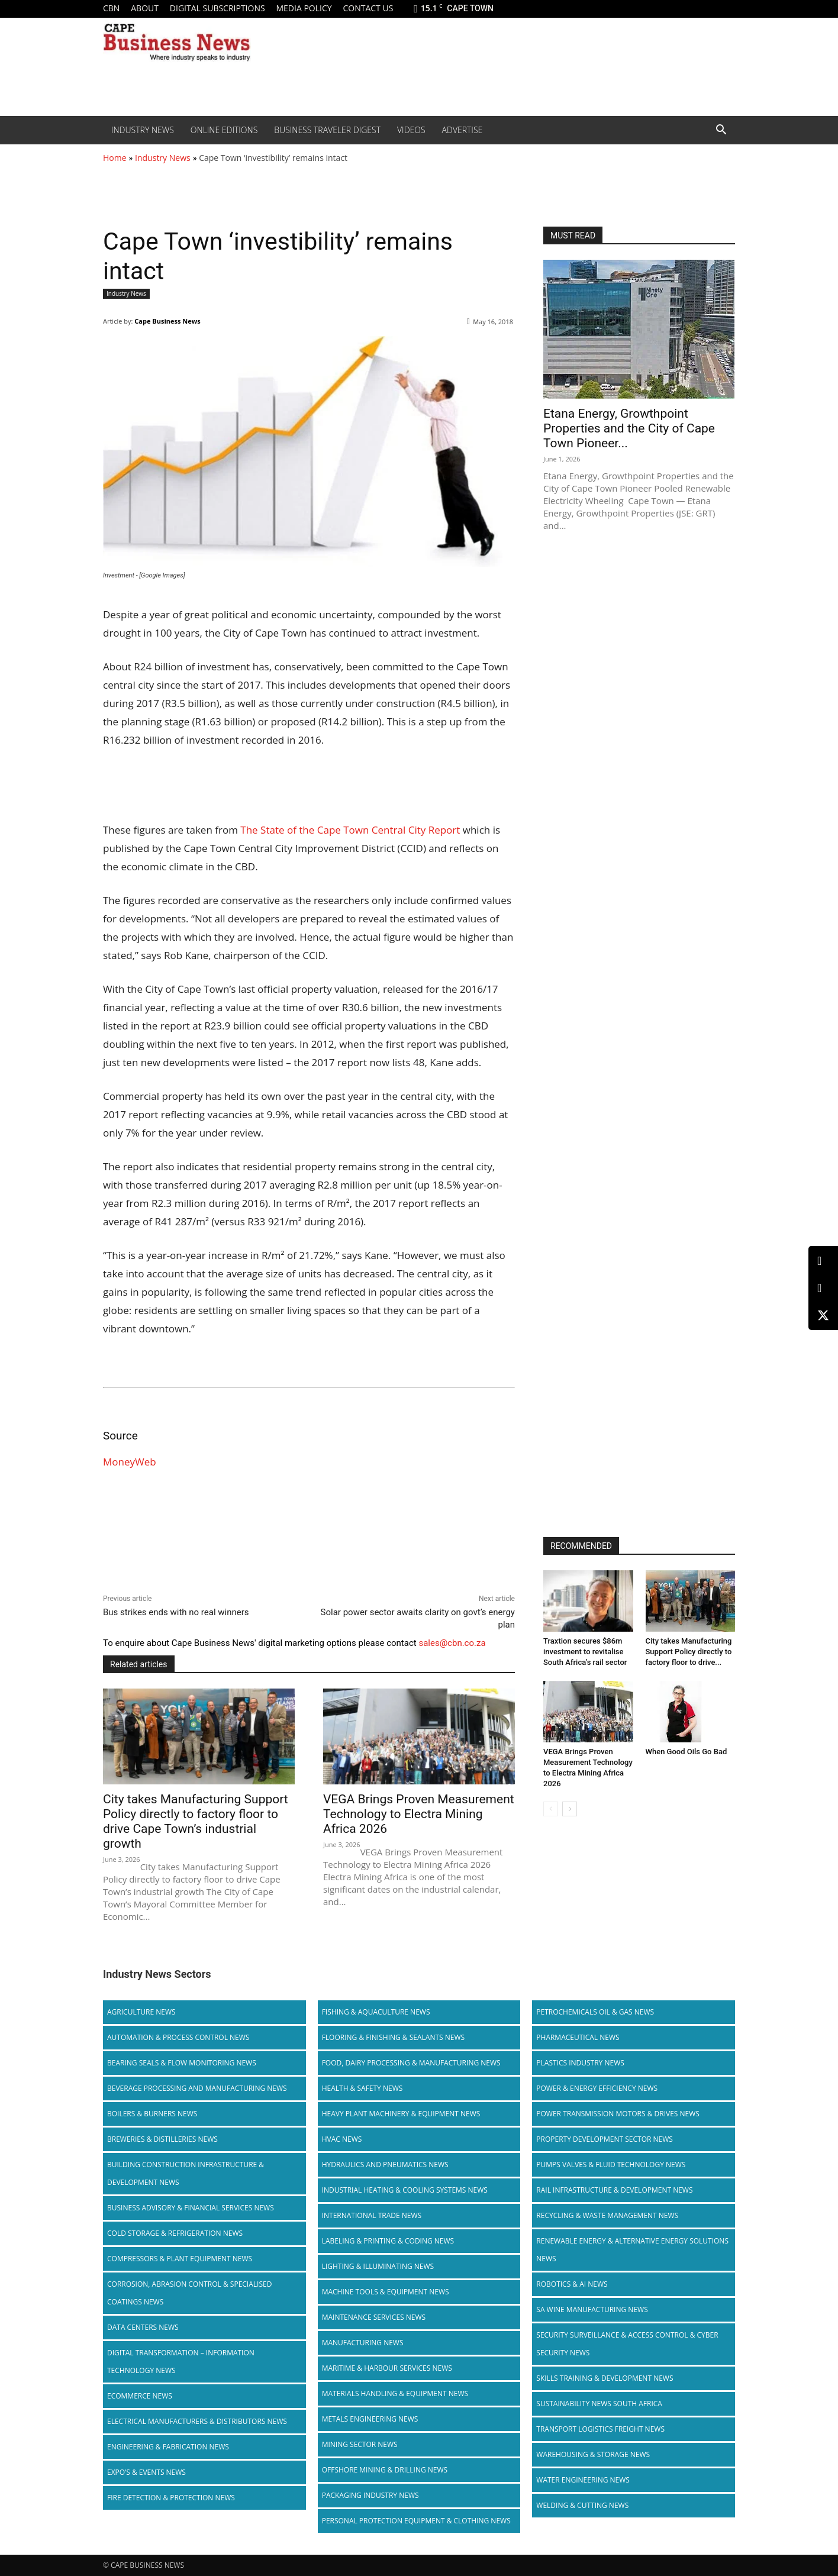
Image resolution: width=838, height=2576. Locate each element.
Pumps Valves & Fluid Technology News (610, 2164)
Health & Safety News (362, 2088)
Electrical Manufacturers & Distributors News (197, 2421)
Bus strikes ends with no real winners (176, 1612)
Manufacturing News (363, 2343)
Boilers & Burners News (152, 2114)
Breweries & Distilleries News (162, 2139)
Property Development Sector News (604, 2139)
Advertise (462, 129)
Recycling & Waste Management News (607, 2215)
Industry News (142, 129)
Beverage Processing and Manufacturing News (197, 2088)
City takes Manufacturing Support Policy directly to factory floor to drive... (689, 1651)
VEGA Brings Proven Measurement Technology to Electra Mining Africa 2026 (418, 1814)
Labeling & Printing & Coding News (388, 2241)
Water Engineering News (583, 2480)
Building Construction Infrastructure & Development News (185, 2173)
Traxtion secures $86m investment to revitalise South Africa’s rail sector (585, 1651)
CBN (111, 8)
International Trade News (371, 2215)
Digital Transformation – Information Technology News (180, 2361)
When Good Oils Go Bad (686, 1751)
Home (115, 157)
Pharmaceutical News (577, 2037)
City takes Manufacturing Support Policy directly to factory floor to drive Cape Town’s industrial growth (195, 1821)
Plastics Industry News (580, 2063)
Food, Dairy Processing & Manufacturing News (411, 2063)
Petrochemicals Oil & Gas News (595, 2012)
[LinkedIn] (823, 1261)
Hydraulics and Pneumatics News (385, 2164)
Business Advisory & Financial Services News (190, 2208)
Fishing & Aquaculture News (376, 2012)
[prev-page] (550, 1809)
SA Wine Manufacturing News (591, 2309)
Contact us (368, 8)
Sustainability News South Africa (599, 2404)
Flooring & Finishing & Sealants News (393, 2037)
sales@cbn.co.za (451, 1643)
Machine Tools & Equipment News (385, 2292)
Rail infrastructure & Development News (614, 2190)
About (145, 8)
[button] (721, 131)
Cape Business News (167, 321)
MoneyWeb (129, 1461)
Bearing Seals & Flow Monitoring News (181, 2063)
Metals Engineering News (370, 2419)
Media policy (303, 8)
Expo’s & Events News (146, 2472)
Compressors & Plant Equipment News (179, 2259)
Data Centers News (143, 2327)
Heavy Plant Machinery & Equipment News (401, 2114)
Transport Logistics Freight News (600, 2429)
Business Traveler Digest (327, 129)
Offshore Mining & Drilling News (385, 2470)
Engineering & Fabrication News (168, 2447)
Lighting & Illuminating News (378, 2266)
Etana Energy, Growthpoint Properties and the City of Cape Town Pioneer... (629, 428)
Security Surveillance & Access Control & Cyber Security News (627, 2344)
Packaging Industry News (370, 2495)
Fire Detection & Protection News (171, 2498)
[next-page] (569, 1809)
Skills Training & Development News (604, 2378)
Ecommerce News (139, 2396)
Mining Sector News (360, 2444)
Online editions (224, 129)
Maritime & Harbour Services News (387, 2368)
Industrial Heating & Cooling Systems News (405, 2190)
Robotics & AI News (571, 2284)
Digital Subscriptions (217, 8)
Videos (411, 129)
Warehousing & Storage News (593, 2454)
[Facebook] (823, 1288)
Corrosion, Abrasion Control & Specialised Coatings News (189, 2293)
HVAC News (342, 2139)
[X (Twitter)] (823, 1315)
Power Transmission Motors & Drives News (618, 2114)
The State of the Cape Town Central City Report (350, 830)
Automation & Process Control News (178, 2037)
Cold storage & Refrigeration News (175, 2233)
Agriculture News (141, 2012)
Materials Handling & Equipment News (395, 2393)
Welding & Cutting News (582, 2505)
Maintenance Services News (374, 2317)
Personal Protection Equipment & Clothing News (416, 2521)
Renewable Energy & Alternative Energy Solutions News (632, 2250)
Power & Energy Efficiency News (596, 2088)
